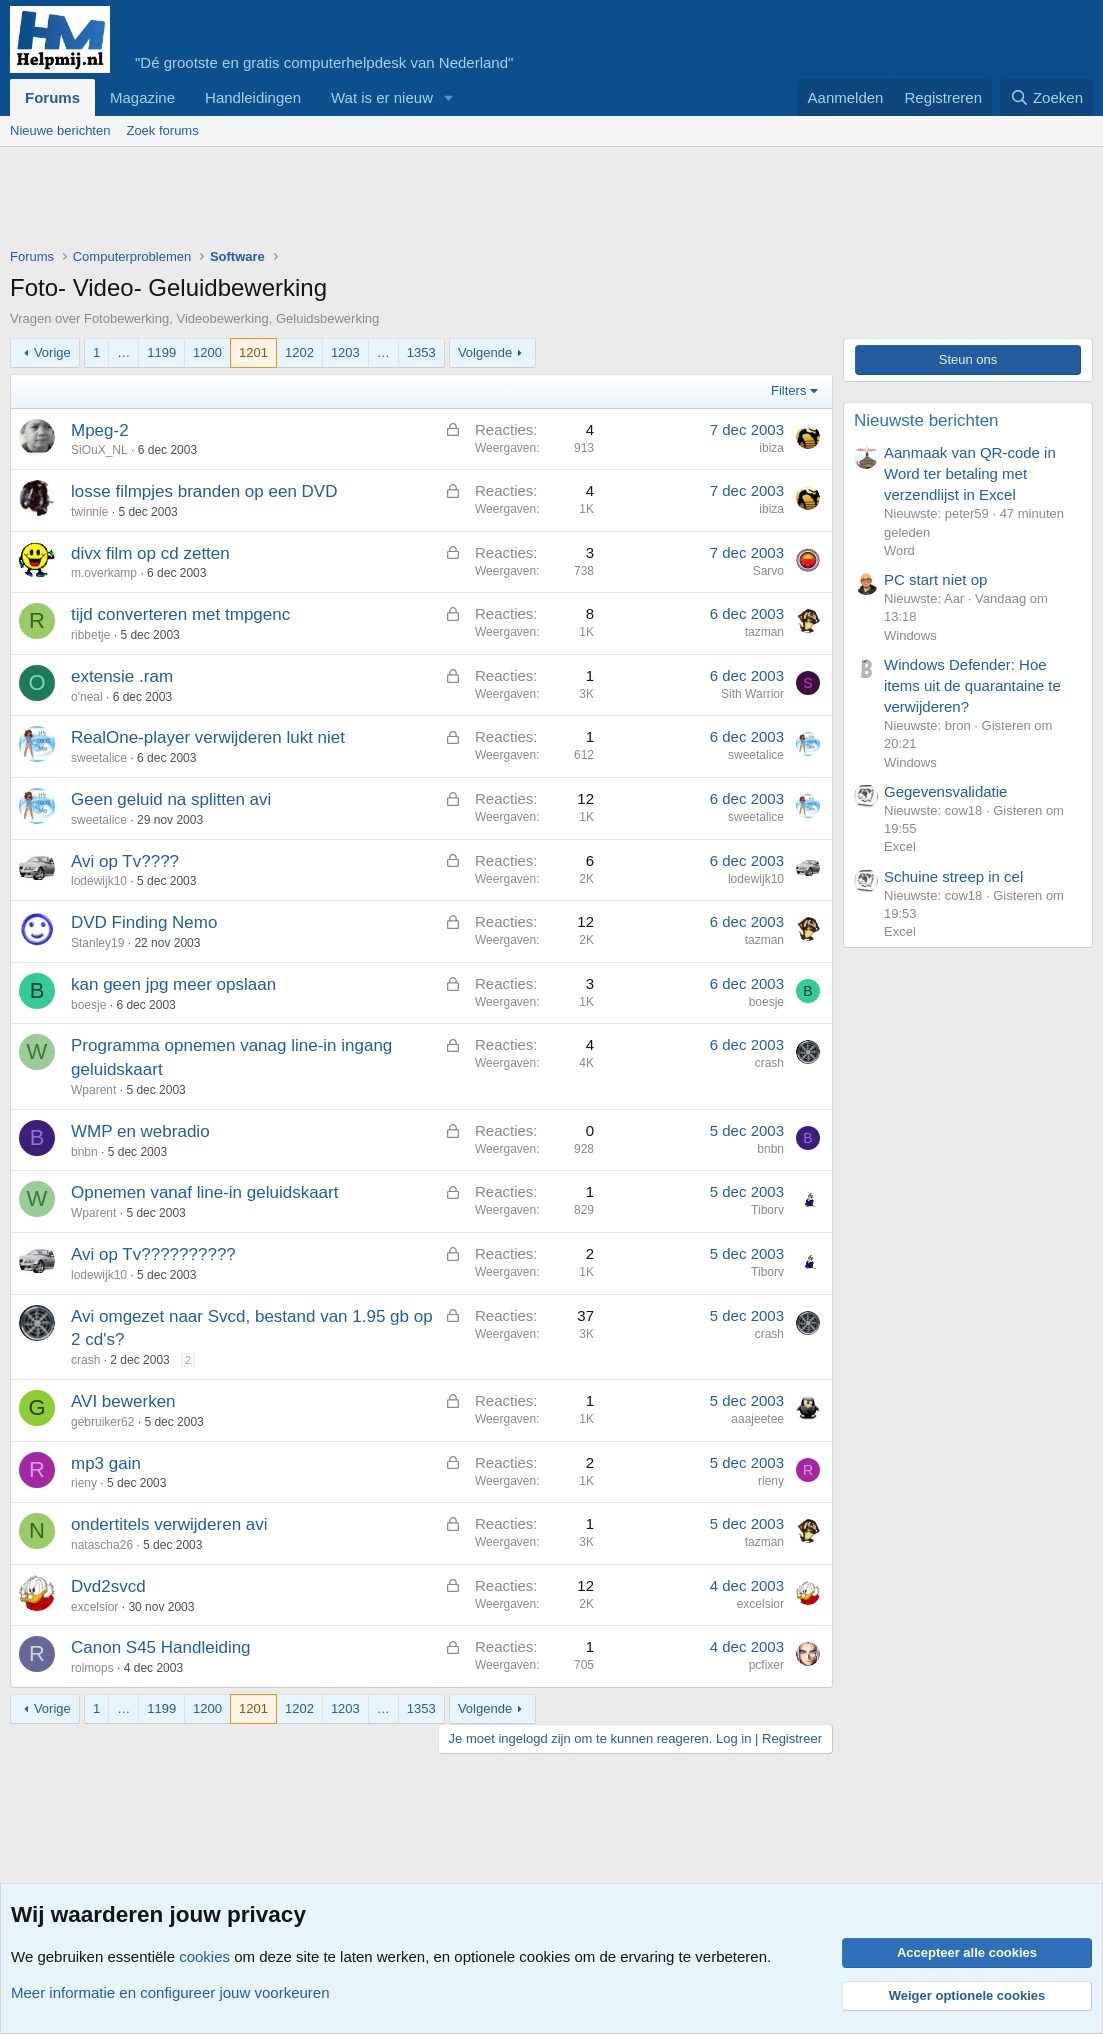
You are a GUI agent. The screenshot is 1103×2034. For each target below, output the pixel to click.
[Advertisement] (374, 202)
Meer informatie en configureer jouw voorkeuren (170, 1992)
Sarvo (768, 571)
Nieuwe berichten (60, 130)
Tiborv (767, 1210)
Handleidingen (253, 97)
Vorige (52, 352)
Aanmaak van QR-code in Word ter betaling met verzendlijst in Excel (970, 473)
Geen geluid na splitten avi (171, 799)
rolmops (92, 1668)
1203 (345, 352)
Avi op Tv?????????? (153, 1254)
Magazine (142, 97)
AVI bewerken (123, 1401)
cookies (204, 1956)
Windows (910, 635)
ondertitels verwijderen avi (169, 1524)
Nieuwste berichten (926, 420)
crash (769, 1063)
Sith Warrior (752, 694)
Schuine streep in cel (953, 876)
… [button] (123, 352)
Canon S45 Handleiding (161, 1647)
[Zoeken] (1047, 97)
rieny (84, 1483)
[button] (449, 97)
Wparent (93, 1090)
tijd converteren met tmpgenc (180, 614)
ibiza (771, 448)
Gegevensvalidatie (945, 791)
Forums (52, 97)
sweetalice (99, 758)
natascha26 (102, 1545)
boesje (88, 1005)
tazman (764, 632)
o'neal (87, 697)
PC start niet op (935, 579)
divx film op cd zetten (150, 553)
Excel (900, 846)
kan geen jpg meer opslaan (173, 984)
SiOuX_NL (99, 450)
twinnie (89, 512)
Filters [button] (788, 390)
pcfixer (766, 1665)
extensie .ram (122, 676)
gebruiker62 (102, 1422)
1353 (421, 352)
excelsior (94, 1607)
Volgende (485, 352)
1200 (207, 352)
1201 (253, 352)
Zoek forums (162, 130)
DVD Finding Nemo (144, 922)
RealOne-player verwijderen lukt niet (208, 737)
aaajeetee (757, 1419)
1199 (161, 352)
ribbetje (90, 635)
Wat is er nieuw (382, 97)
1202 (299, 352)
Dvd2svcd (108, 1586)
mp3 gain (106, 1463)
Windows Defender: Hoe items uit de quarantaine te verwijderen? (972, 685)
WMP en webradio (140, 1131)
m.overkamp (104, 573)
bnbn (84, 1152)
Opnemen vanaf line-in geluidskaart (204, 1192)
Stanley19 (97, 943)
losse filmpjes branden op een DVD (204, 491)
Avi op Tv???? (125, 861)
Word (899, 550)
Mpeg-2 (100, 430)
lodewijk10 (99, 881)
